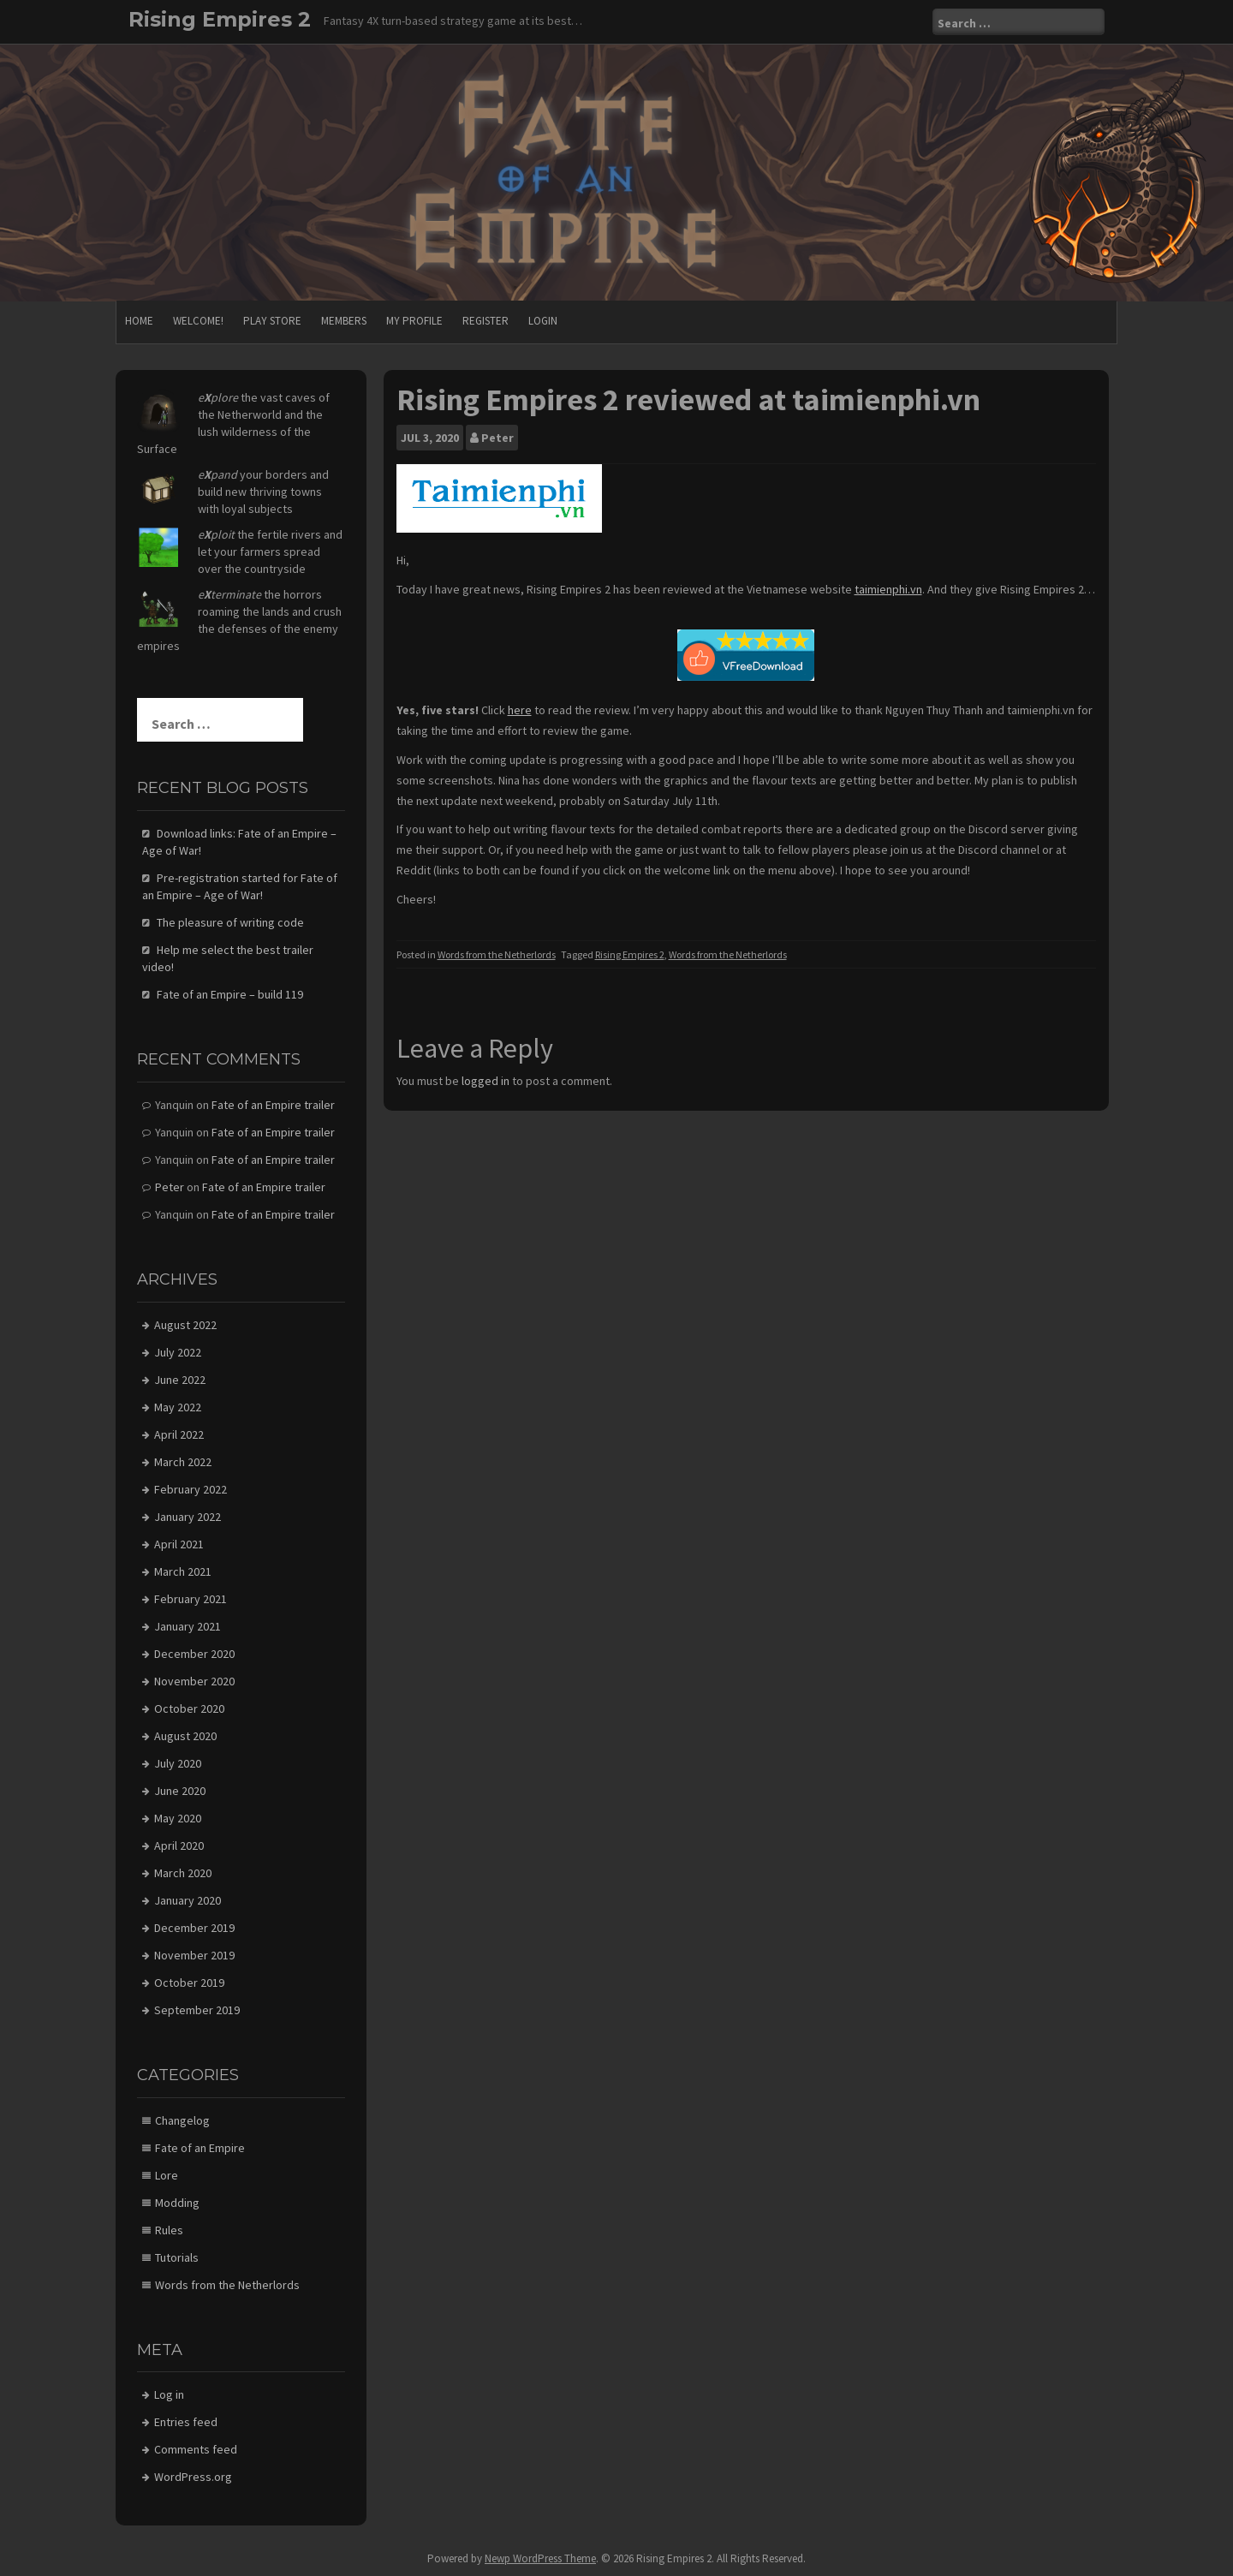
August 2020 (185, 1736)
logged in (485, 1080)
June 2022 (180, 1379)
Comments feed (195, 2449)
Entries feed (185, 2422)
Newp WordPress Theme (540, 2558)
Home (139, 320)
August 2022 (185, 1325)
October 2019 (189, 1982)
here (520, 710)
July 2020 (177, 1763)
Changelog (182, 2120)
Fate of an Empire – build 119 (230, 994)
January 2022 (187, 1516)
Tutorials (177, 2257)
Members (343, 320)
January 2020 (187, 1900)
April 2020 (179, 1845)
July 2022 (177, 1352)
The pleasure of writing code (230, 922)
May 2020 (177, 1818)
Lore (166, 2175)
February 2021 (190, 1599)
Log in (169, 2394)
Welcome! (198, 320)
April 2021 (179, 1544)
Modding (177, 2202)
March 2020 (182, 1873)
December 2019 (194, 1927)
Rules (169, 2230)
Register (485, 320)
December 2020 (194, 1653)
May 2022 (177, 1407)
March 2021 (182, 1571)
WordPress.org (193, 2476)
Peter (497, 437)
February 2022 (190, 1489)
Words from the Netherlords (497, 954)
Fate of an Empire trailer (273, 1104)
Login (542, 320)
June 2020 (180, 1790)
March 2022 (182, 1462)
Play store (272, 320)
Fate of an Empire (200, 2148)
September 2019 (197, 2010)
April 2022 (179, 1434)
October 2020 (189, 1708)
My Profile (414, 320)
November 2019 (194, 1955)
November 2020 (194, 1681)
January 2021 (187, 1626)
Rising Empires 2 (219, 19)
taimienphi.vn (888, 589)
